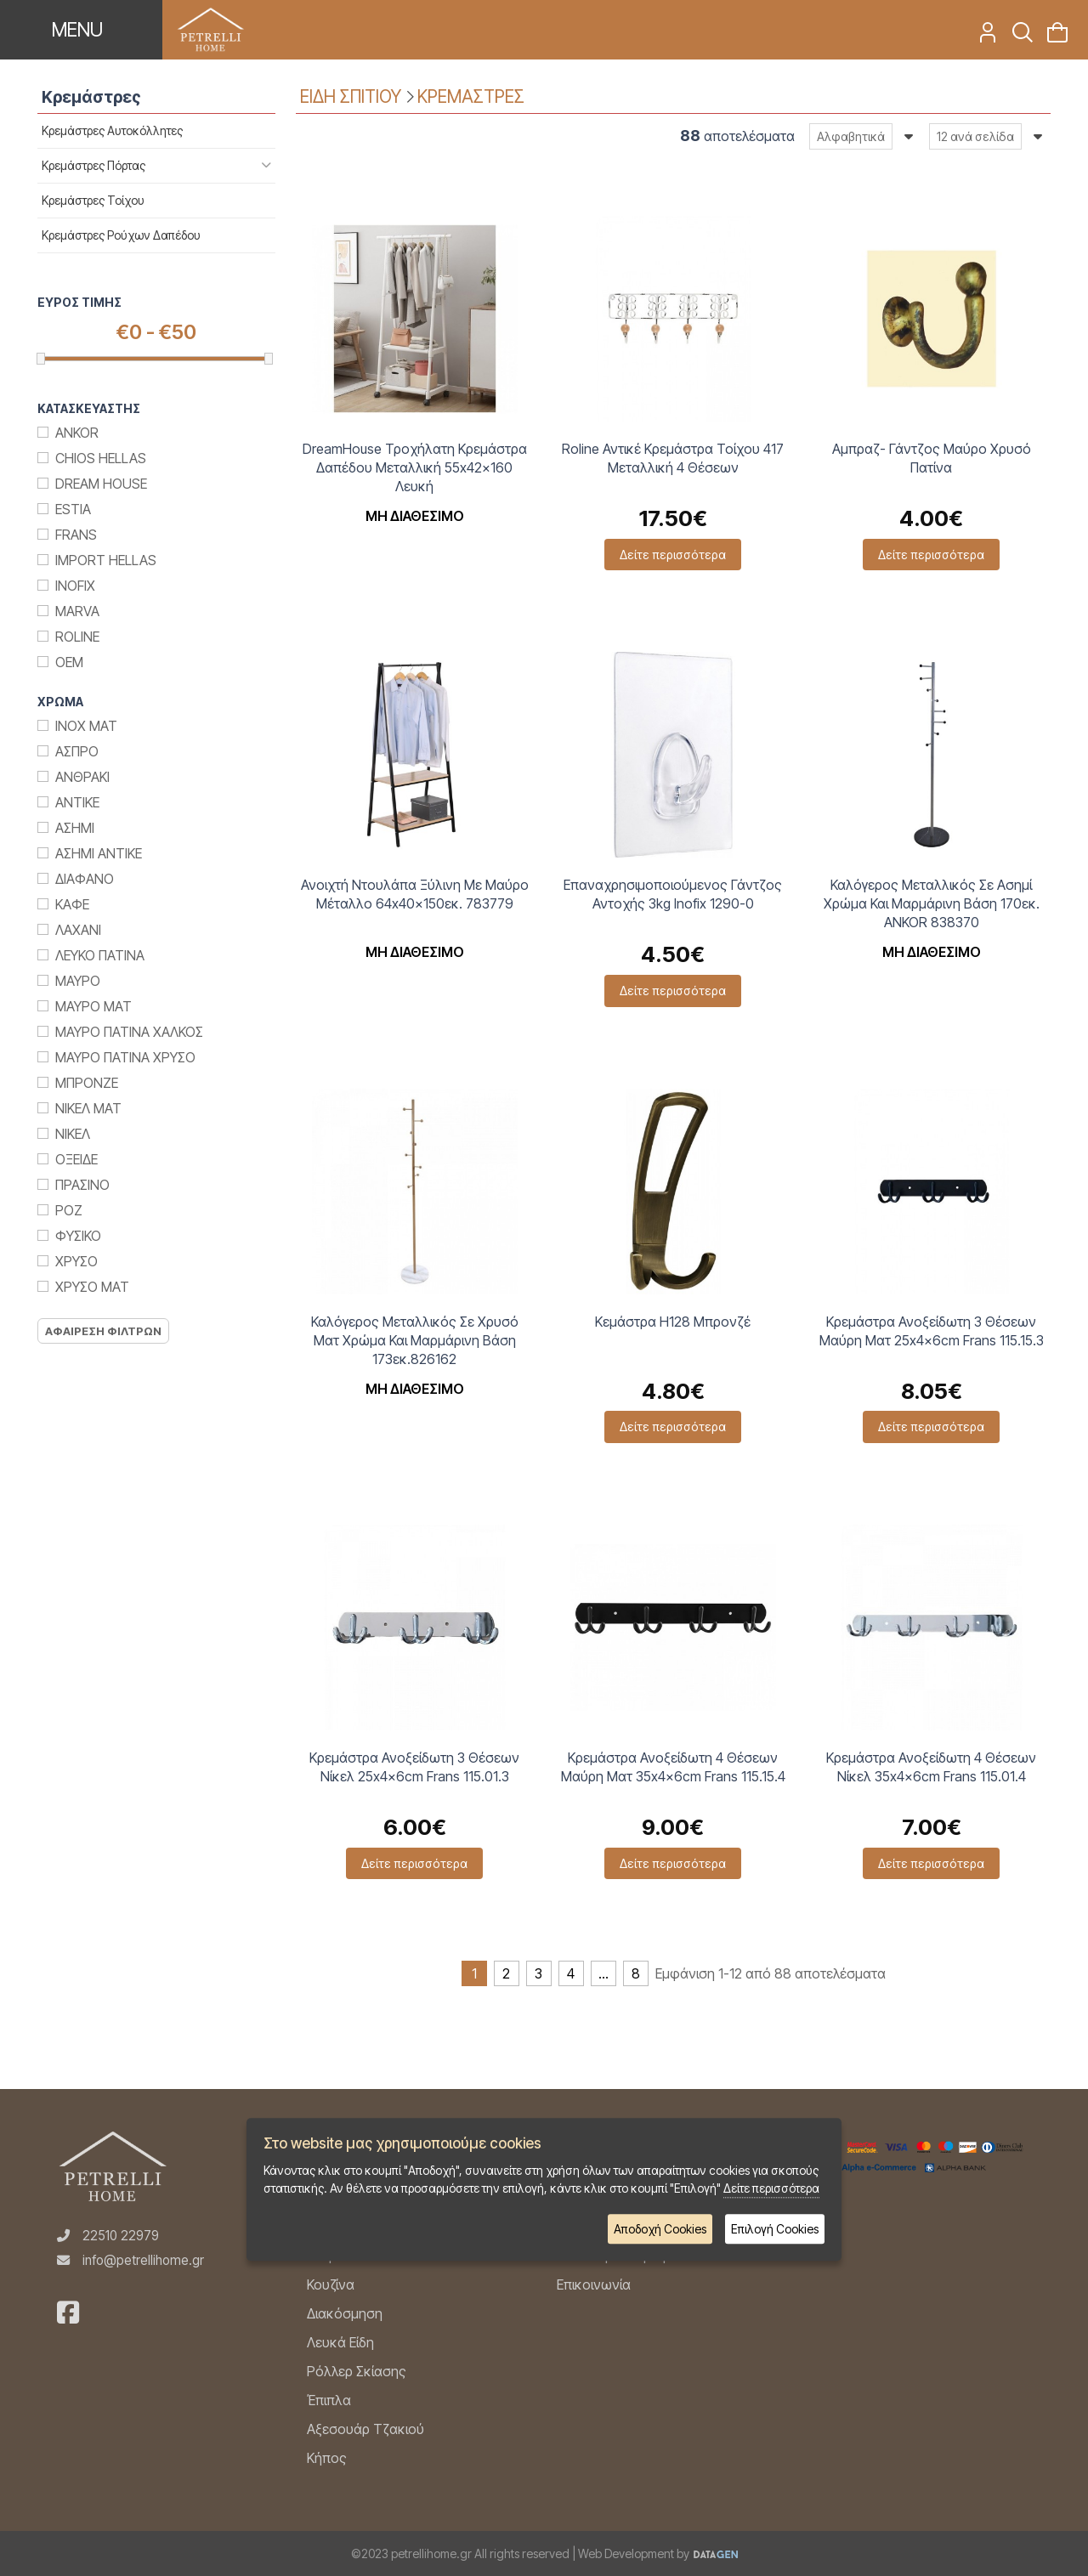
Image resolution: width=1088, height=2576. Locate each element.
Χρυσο (76, 1261)
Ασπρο (77, 751)
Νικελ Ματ (88, 1108)
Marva (77, 611)
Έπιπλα (329, 2400)
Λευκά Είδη (340, 2342)
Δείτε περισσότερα (673, 554)
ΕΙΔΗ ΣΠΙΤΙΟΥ (350, 96)
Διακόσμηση (344, 2313)
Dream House (101, 483)
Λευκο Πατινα (99, 955)
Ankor (77, 432)
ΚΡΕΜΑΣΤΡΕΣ (470, 96)
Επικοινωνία (594, 2284)
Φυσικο (78, 1235)
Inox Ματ (86, 725)
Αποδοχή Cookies (660, 2229)
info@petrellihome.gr (143, 2260)
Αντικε (77, 802)
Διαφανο (84, 878)
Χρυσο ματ (92, 1286)
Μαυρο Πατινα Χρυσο (125, 1057)
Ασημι (74, 827)
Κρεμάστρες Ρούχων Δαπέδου (121, 235)
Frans (76, 534)
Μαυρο (77, 980)
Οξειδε (76, 1159)
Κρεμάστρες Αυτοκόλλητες (112, 130)
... (603, 1973)
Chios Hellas (100, 458)
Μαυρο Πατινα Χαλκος (129, 1031)
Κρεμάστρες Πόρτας (93, 165)
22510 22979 (120, 2236)
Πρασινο (82, 1184)
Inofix (75, 585)
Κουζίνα (330, 2284)
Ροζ (68, 1210)
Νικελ (72, 1133)
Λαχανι (78, 929)
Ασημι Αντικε (98, 853)
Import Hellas (105, 560)
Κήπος (327, 2457)
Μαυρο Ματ (93, 1006)
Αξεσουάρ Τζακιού (365, 2428)
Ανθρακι (82, 776)
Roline (77, 636)
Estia (73, 509)
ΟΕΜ (69, 662)
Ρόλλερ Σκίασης (356, 2371)
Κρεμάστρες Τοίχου (93, 200)
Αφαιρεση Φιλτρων (103, 1331)
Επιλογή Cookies (775, 2229)
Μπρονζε (86, 1082)
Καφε (72, 904)
